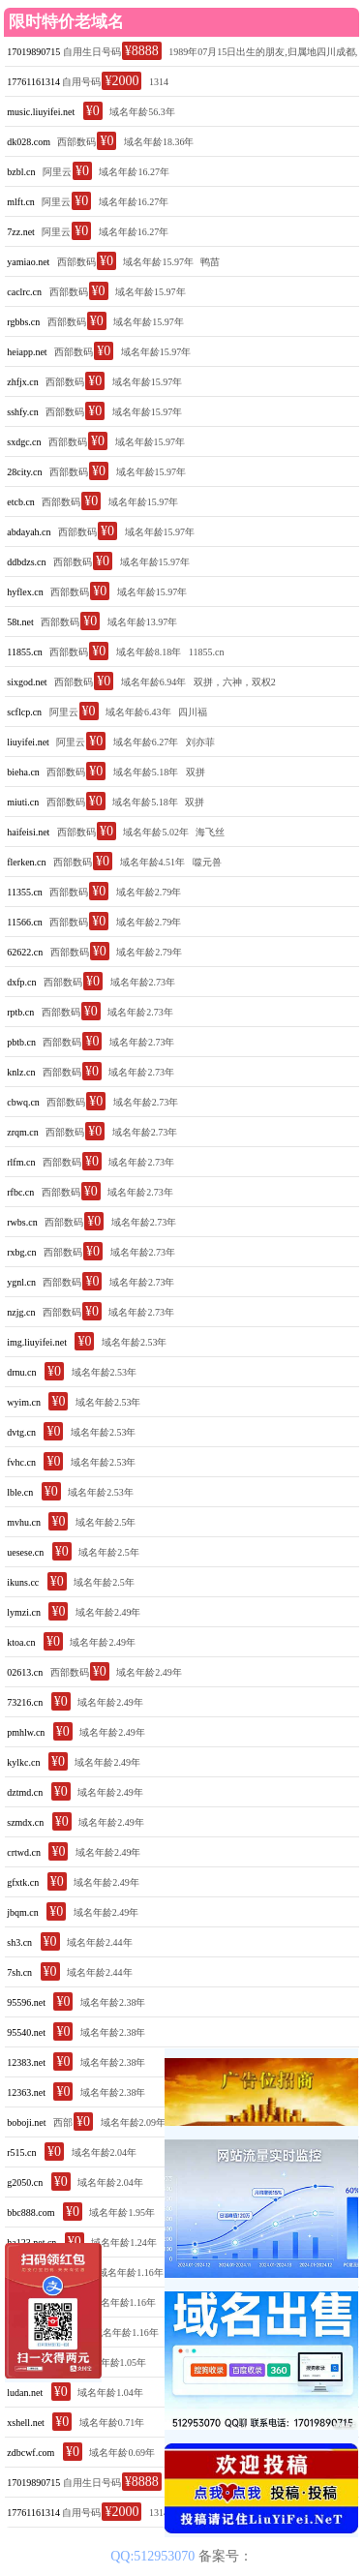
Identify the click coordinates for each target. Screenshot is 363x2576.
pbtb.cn (21, 1042)
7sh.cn (19, 1972)
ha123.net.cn (31, 2242)
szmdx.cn (25, 1822)
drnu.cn (21, 1372)
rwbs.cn (22, 1222)
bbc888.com (30, 2212)
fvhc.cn (21, 1462)
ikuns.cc (23, 1582)
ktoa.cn (21, 1642)
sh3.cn (19, 1942)
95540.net (26, 2032)
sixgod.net (26, 682)
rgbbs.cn (23, 322)
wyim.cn (24, 1402)
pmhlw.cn (26, 1732)
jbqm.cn (23, 1912)
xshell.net (26, 2422)
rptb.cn (20, 1012)
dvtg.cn (21, 1432)
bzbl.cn (21, 172)
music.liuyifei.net (41, 111)
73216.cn (25, 1702)
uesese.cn (25, 1552)
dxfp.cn (21, 982)
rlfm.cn (21, 1162)
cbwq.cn (23, 1102)
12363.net (26, 2092)
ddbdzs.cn (26, 562)
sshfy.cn (22, 412)
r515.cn (21, 2152)
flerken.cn (26, 862)
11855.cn (25, 652)
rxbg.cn (21, 1252)
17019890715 (33, 51)
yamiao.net (28, 262)
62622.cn (25, 952)
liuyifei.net (28, 742)
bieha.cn (23, 772)
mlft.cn (21, 202)
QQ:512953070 (154, 2556)
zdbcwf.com (30, 2452)
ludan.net (25, 2392)
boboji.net (26, 2122)
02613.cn (25, 1672)
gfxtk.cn (23, 1882)
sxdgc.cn (24, 442)
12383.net (26, 2062)
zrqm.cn (23, 1132)
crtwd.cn (24, 1852)
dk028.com (28, 141)
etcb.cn (21, 502)
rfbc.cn (20, 1192)
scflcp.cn (24, 712)
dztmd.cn (25, 1792)
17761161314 (33, 81)
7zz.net (21, 232)
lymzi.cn (24, 1612)
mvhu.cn (24, 1522)
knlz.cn (21, 1072)
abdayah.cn (28, 532)
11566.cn (25, 922)
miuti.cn (23, 802)
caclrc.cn (24, 292)
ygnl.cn (21, 1282)
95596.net (26, 2002)
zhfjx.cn (23, 382)
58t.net (20, 622)
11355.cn (25, 892)
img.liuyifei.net (37, 1342)
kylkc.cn (23, 1762)
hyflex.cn (25, 592)
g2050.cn (25, 2182)
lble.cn (20, 1492)
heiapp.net (26, 352)
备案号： (225, 2556)
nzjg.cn (21, 1312)
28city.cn (24, 472)
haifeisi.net (28, 832)
